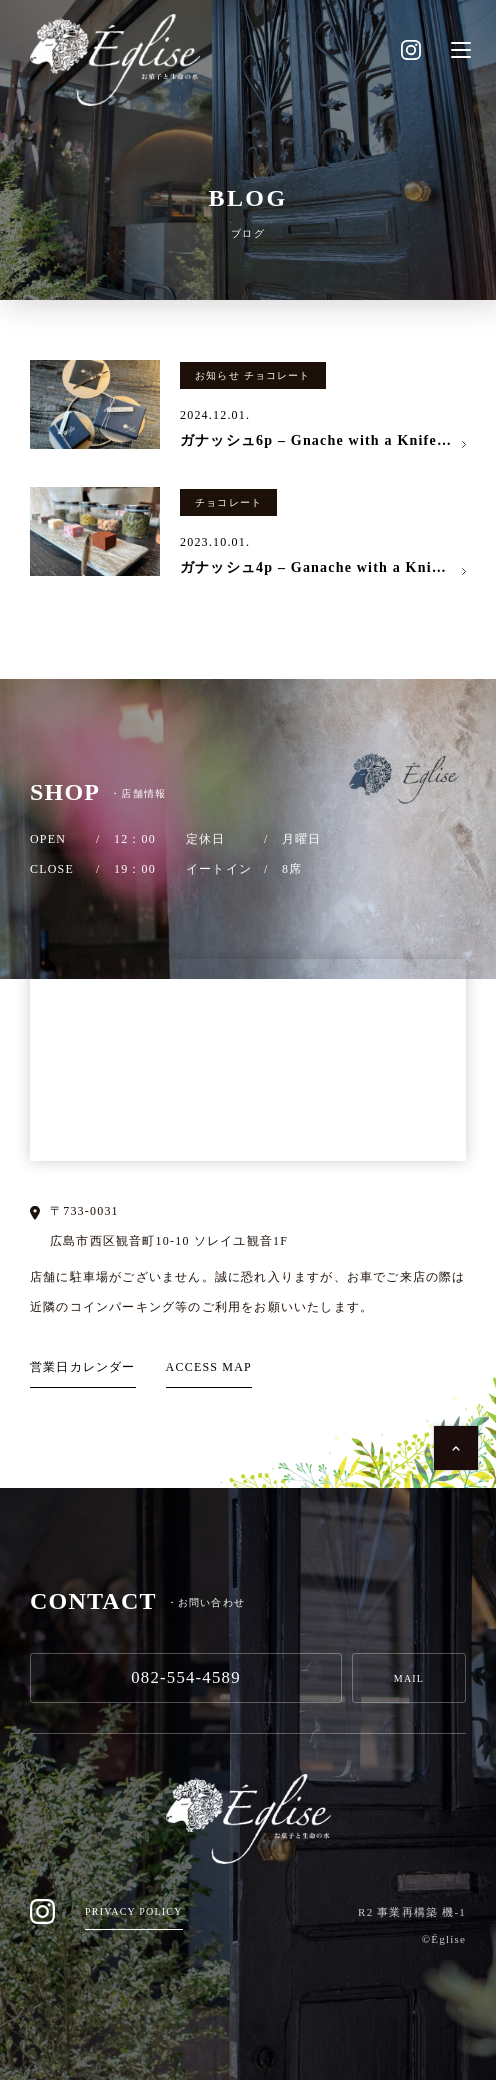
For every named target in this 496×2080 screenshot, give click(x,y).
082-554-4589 (185, 1677)
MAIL (409, 1678)
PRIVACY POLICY (134, 1911)
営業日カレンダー (83, 1367)
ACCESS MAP (209, 1367)
